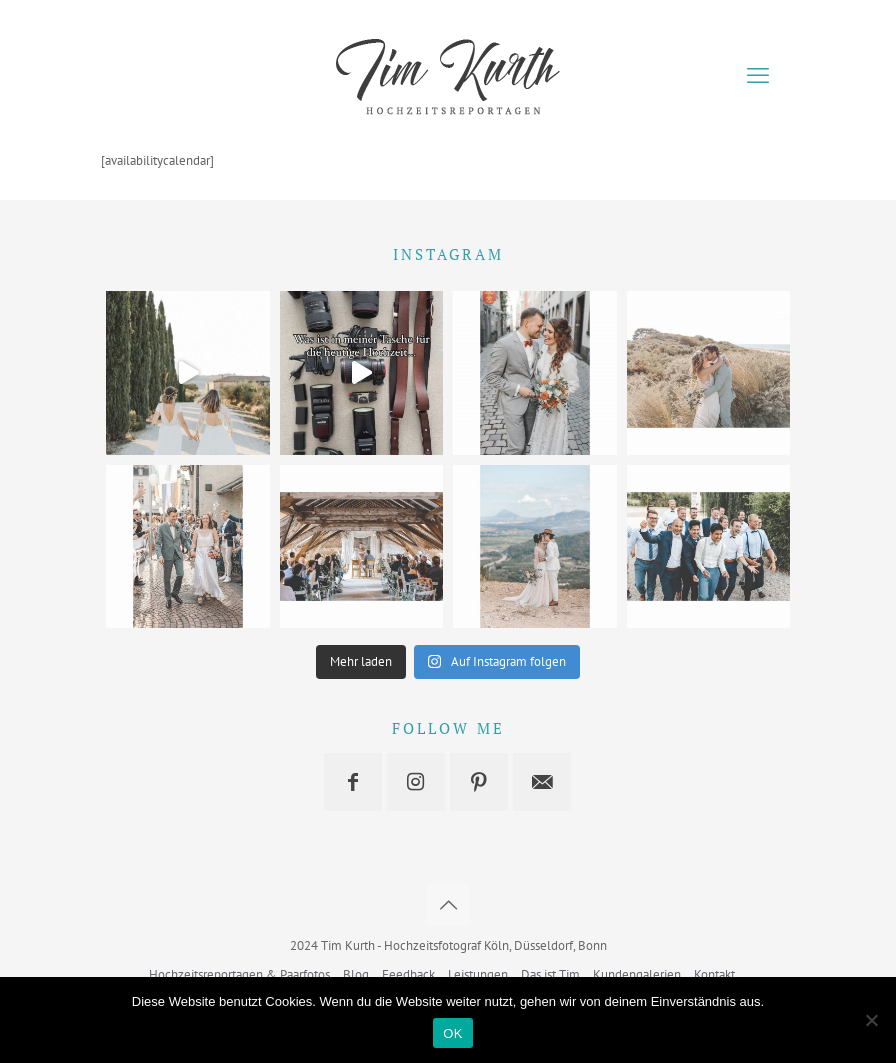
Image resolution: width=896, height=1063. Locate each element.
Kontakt (714, 974)
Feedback (408, 974)
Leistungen (478, 974)
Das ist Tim (550, 974)
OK (452, 1033)
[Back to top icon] (448, 905)
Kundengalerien (637, 974)
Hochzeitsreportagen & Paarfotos (239, 974)
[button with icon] (353, 782)
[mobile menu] (758, 75)
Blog (356, 974)
